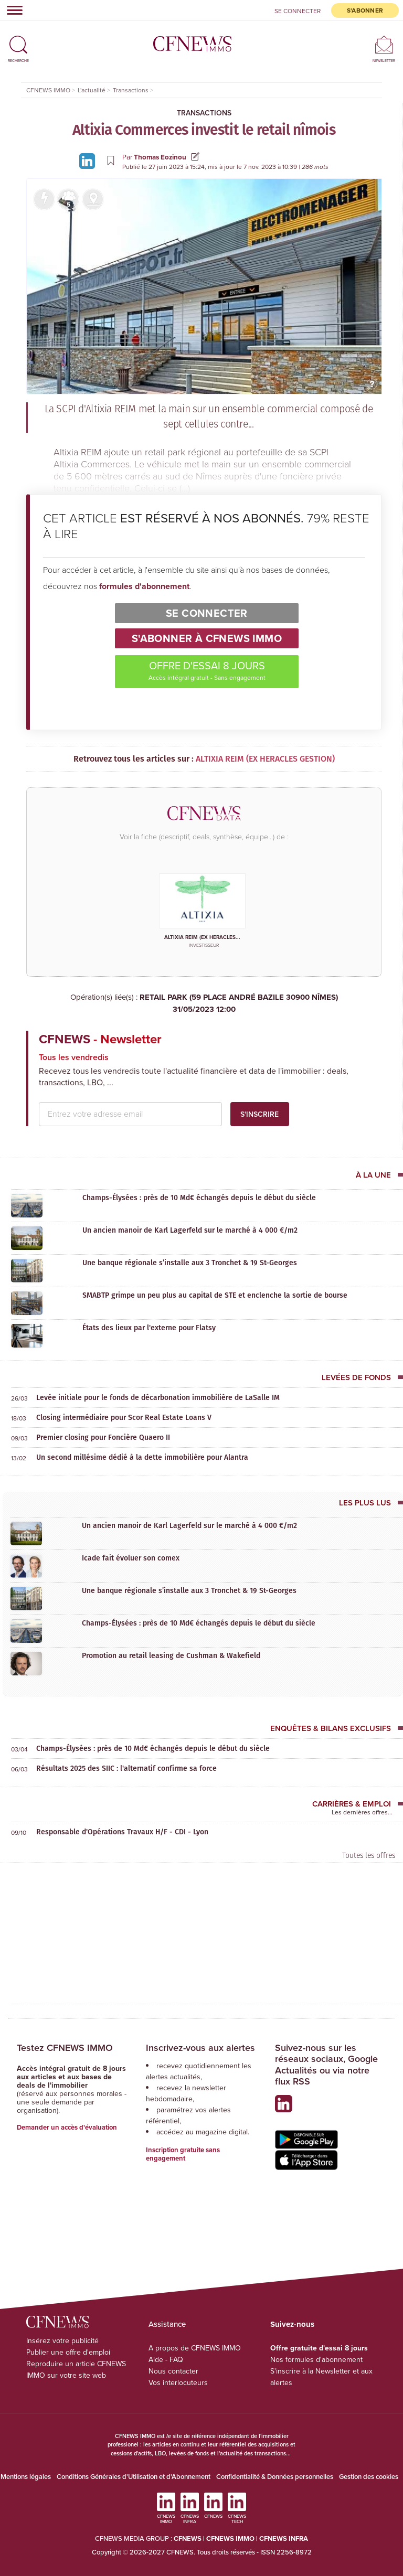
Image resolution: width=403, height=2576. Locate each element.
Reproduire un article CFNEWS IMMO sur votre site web (76, 2369)
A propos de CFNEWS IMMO (195, 2348)
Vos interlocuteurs (178, 2382)
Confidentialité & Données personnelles (274, 2477)
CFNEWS (188, 2538)
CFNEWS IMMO (231, 2538)
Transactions (204, 113)
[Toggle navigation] (11, 10)
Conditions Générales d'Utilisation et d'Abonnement (133, 2477)
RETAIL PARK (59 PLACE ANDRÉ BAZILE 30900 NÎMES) (203, 1003)
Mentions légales (26, 2477)
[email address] (130, 1114)
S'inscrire (259, 1114)
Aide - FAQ (166, 2359)
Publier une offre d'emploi (68, 2352)
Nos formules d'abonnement (316, 2359)
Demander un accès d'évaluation (67, 2127)
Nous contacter (173, 2371)
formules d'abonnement (144, 586)
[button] (18, 40)
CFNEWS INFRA (283, 2538)
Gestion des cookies (368, 2477)
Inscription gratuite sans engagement (183, 2154)
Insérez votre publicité (62, 2340)
